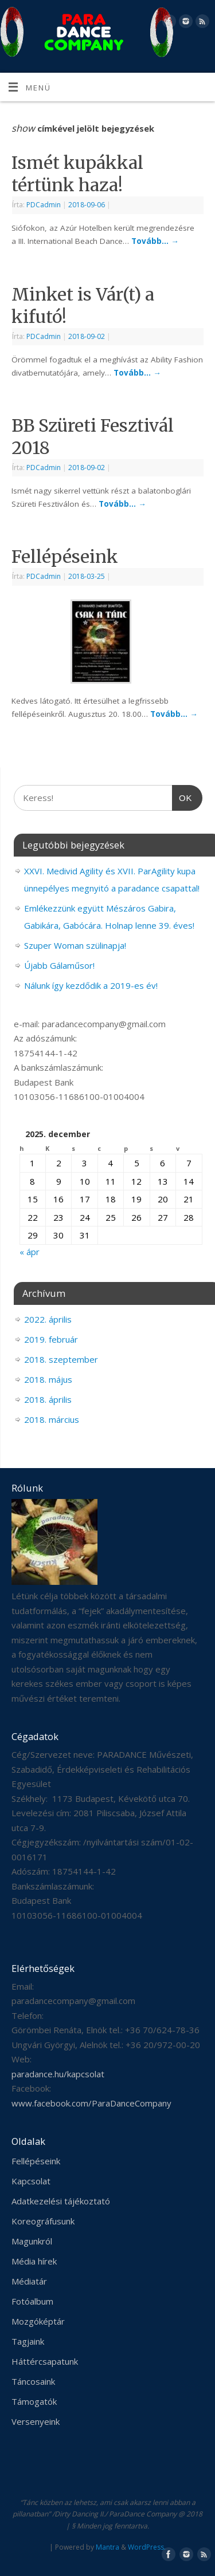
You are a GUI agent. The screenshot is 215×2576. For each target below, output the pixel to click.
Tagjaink (27, 2341)
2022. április (48, 1319)
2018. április (48, 1399)
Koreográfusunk (43, 2221)
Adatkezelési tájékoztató (60, 2201)
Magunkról (31, 2241)
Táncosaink (33, 2381)
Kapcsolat (30, 2181)
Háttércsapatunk (44, 2361)
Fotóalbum (32, 2301)
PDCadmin (43, 205)
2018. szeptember (61, 1359)
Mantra (107, 2547)
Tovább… (155, 241)
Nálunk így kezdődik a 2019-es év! (91, 985)
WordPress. (147, 2547)
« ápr (29, 1251)
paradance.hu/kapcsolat (57, 2074)
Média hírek (34, 2261)
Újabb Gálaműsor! (59, 965)
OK (182, 796)
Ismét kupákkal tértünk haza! (77, 174)
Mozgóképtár (38, 2321)
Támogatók (34, 2401)
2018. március (51, 1419)
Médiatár (29, 2281)
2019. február (51, 1339)
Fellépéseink (64, 556)
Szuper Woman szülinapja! (75, 945)
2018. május (48, 1379)
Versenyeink (35, 2421)
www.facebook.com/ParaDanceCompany (91, 2103)
